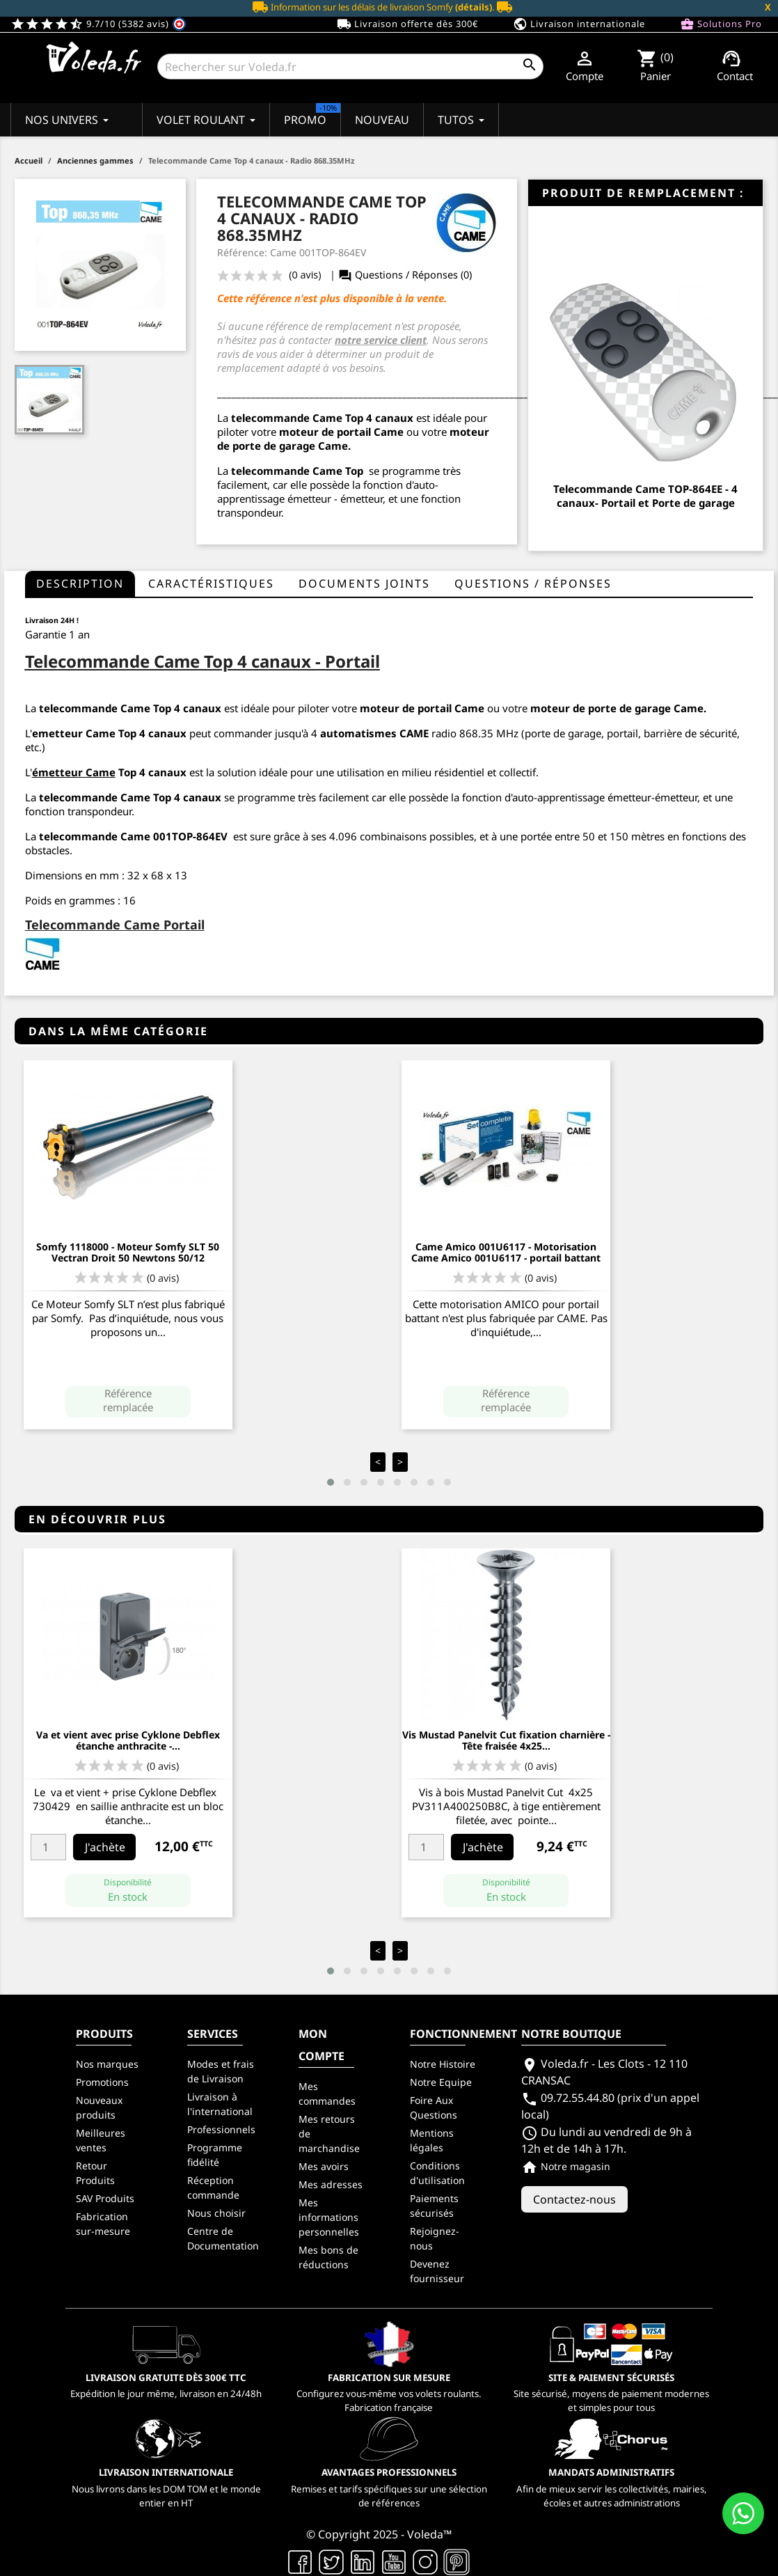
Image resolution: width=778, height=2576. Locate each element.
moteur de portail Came (341, 432)
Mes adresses (331, 2184)
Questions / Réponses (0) (405, 274)
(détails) (473, 7)
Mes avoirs (324, 2166)
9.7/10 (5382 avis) (98, 23)
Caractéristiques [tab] (211, 583)
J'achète (105, 1847)
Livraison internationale (579, 24)
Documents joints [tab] (364, 583)
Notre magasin (565, 2166)
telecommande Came (286, 418)
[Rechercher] (350, 66)
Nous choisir (216, 2213)
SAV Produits (105, 2198)
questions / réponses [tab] (533, 583)
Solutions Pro (721, 24)
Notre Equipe (441, 2082)
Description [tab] (80, 583)
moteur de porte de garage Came (617, 708)
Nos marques (107, 2064)
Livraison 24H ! (52, 620)
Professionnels (221, 2129)
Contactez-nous (574, 2199)
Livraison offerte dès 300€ (407, 24)
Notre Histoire (442, 2064)
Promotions (102, 2082)
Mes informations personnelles (329, 2217)
